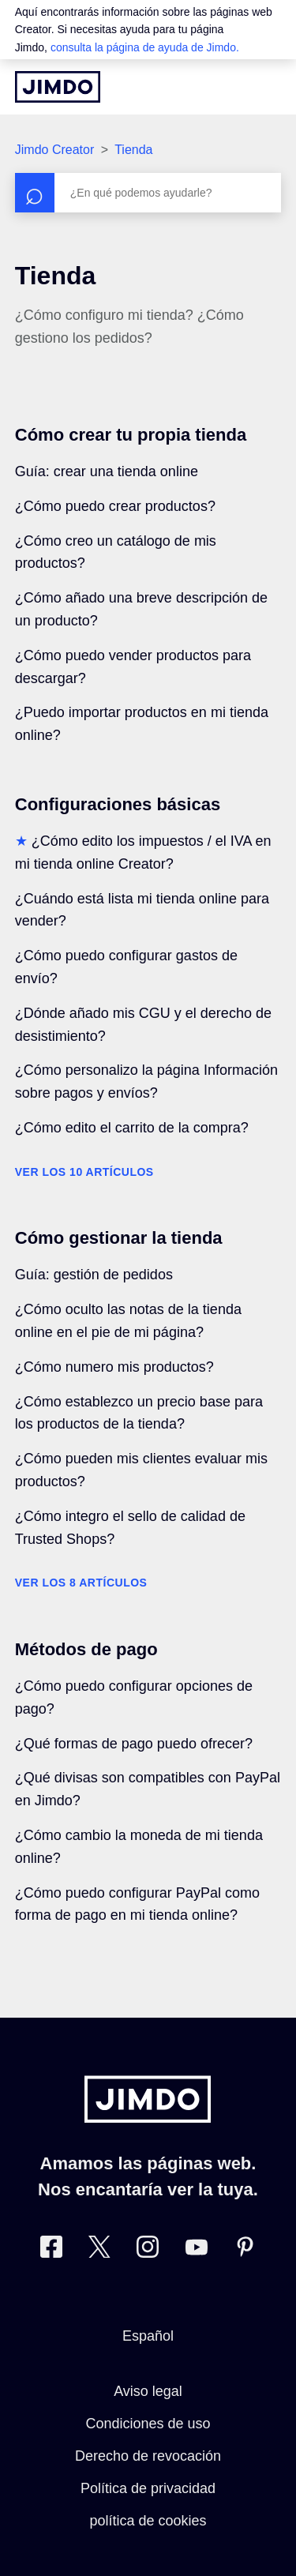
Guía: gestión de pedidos (94, 1274)
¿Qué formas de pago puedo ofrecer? (134, 1744)
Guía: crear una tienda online (106, 471)
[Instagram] (148, 2250)
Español (148, 2336)
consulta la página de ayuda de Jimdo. (145, 47)
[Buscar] (148, 192)
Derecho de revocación (148, 2456)
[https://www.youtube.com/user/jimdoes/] (196, 2250)
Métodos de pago (86, 1649)
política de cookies (147, 2521)
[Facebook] (51, 2250)
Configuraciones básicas (117, 804)
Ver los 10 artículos (84, 1172)
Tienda (133, 149)
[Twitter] (99, 2250)
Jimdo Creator (54, 149)
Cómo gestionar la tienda (119, 1238)
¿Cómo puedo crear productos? (115, 506)
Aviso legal (148, 2391)
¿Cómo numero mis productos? (114, 1367)
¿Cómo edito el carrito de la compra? (132, 1128)
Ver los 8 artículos (81, 1582)
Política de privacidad (148, 2488)
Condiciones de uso (147, 2423)
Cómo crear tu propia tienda (130, 435)
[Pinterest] (245, 2250)
